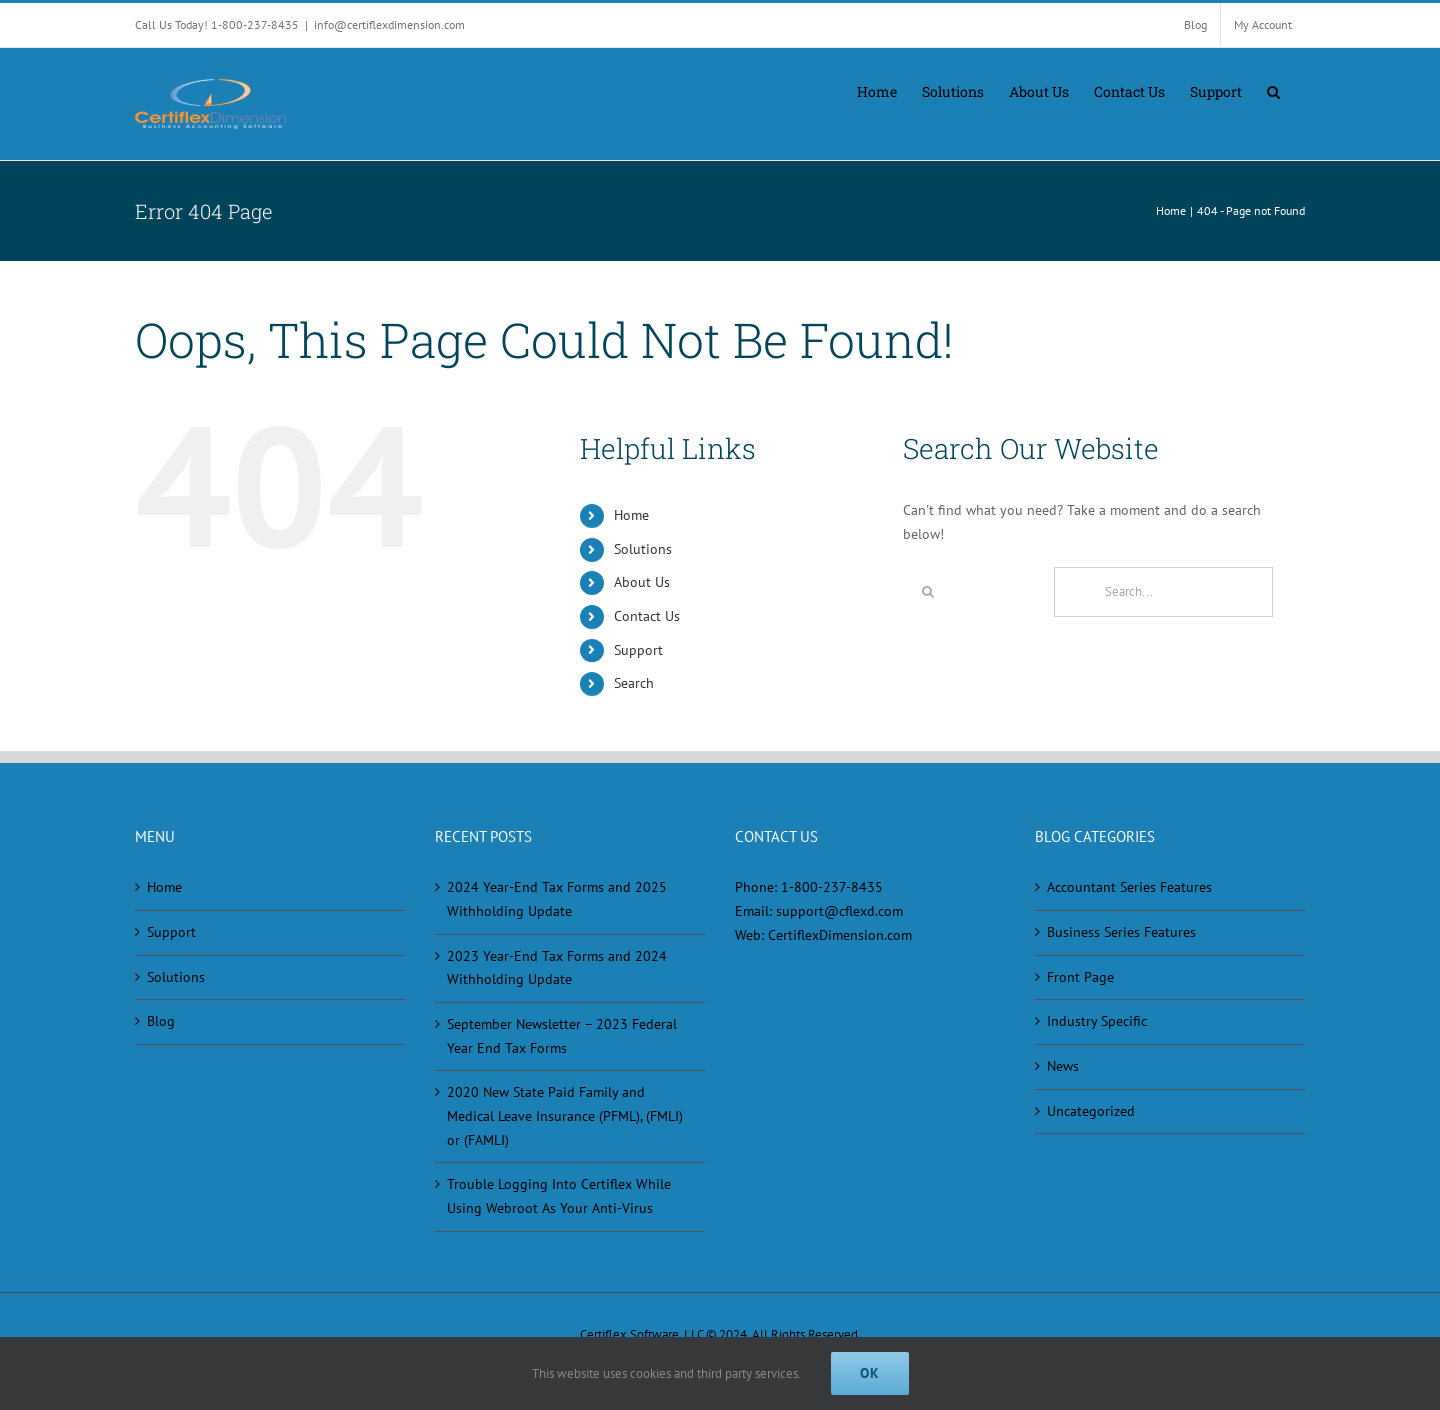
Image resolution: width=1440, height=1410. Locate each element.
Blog (161, 1021)
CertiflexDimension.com (840, 935)
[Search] (928, 592)
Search (634, 683)
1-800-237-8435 (832, 887)
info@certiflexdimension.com (389, 24)
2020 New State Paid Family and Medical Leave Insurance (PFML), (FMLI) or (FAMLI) (565, 1115)
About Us (642, 582)
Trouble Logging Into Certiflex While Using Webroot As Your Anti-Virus (559, 1196)
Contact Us (647, 616)
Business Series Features (1121, 932)
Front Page (1080, 977)
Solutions (643, 549)
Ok (870, 1373)
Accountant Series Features (1129, 887)
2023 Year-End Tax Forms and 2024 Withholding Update (557, 968)
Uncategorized (1091, 1111)
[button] (1273, 90)
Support (638, 650)
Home (631, 515)
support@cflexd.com (839, 911)
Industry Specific (1097, 1021)
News (1063, 1066)
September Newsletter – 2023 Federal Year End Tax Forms (562, 1036)
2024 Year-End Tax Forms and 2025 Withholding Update (557, 899)
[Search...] (1163, 592)
